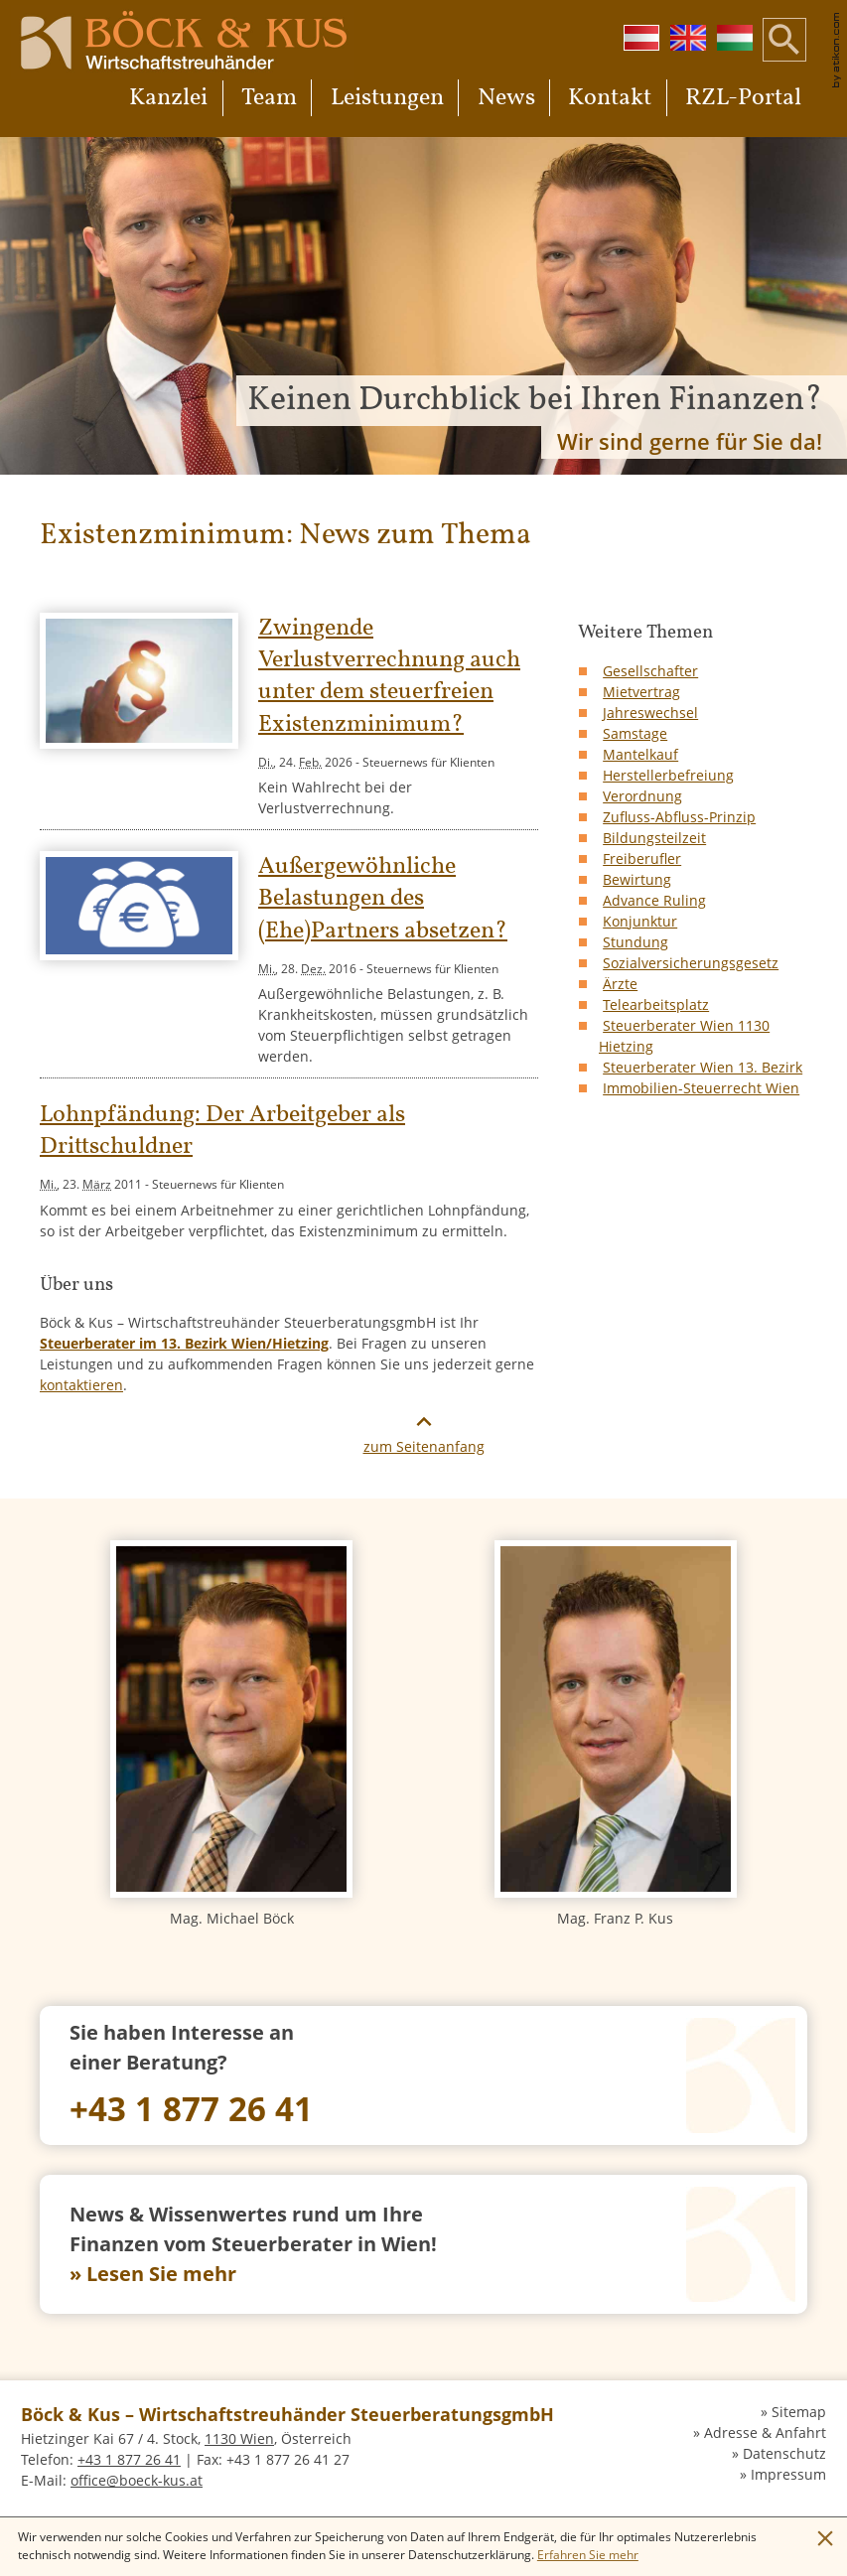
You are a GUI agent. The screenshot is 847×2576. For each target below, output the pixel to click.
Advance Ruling (654, 900)
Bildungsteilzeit (654, 837)
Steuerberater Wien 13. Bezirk (702, 1067)
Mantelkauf (640, 754)
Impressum (788, 2474)
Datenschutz (784, 2453)
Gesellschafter (650, 670)
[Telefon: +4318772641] (423, 2075)
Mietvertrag (641, 691)
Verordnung (642, 796)
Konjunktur (640, 921)
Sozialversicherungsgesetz (690, 962)
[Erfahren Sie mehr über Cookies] (587, 2554)
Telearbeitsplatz (656, 1004)
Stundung (635, 941)
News (506, 98)
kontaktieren (81, 1384)
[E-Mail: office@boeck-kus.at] (137, 2480)
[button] (784, 55)
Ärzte (620, 983)
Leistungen (387, 98)
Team (269, 98)
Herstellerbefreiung (668, 775)
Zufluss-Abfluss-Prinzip (679, 816)
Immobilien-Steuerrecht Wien (701, 1087)
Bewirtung (637, 879)
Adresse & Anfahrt (765, 2432)
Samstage (635, 733)
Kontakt (609, 98)
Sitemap (799, 2411)
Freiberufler (642, 858)
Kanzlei (168, 98)
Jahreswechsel (650, 712)
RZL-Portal (743, 98)
